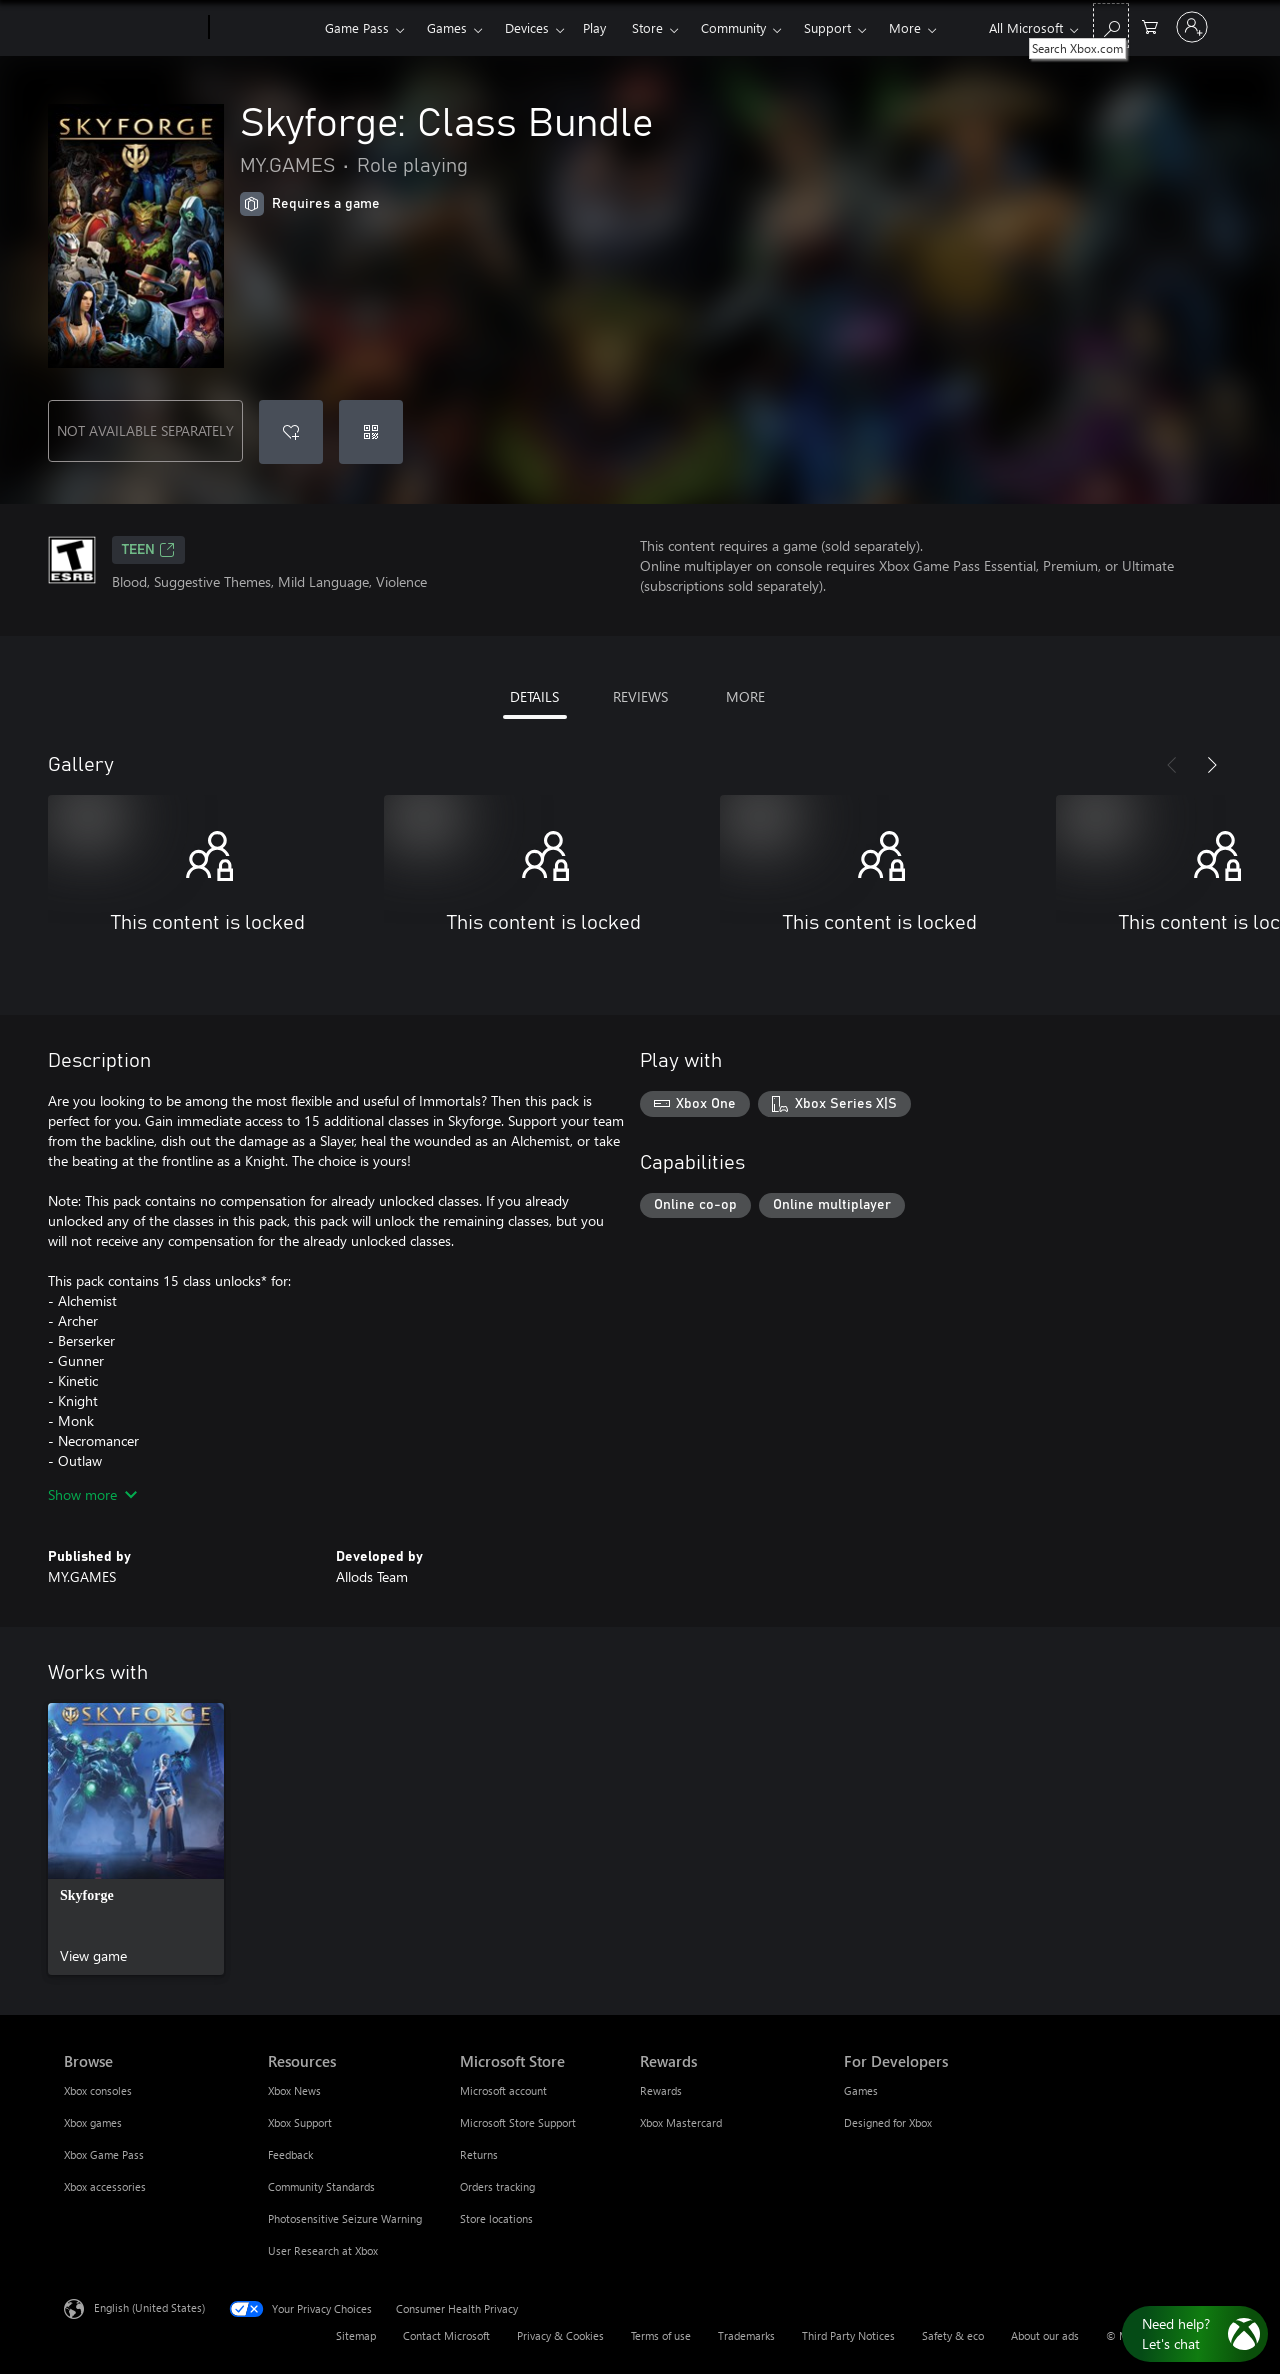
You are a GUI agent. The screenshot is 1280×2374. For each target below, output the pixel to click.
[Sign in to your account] (1192, 27)
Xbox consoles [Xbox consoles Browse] (98, 2090)
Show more (92, 1494)
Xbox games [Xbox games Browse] (93, 2122)
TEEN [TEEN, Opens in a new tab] (148, 550)
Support (827, 27)
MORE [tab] (745, 696)
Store (647, 27)
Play (594, 27)
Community (733, 27)
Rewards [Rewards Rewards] (661, 2090)
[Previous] (1172, 765)
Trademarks (746, 2335)
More (905, 27)
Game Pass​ (357, 27)
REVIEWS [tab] (640, 696)
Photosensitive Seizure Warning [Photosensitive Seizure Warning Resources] (345, 2218)
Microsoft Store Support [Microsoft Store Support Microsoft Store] (518, 2122)
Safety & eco (953, 2335)
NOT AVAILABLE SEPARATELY (145, 430)
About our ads (1045, 2335)
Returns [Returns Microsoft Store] (479, 2154)
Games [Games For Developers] (861, 2090)
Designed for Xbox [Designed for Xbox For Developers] (888, 2122)
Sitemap (356, 2335)
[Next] (1212, 765)
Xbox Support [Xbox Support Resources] (300, 2122)
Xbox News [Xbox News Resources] (294, 2090)
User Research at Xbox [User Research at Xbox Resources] (323, 2250)
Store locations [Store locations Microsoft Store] (496, 2218)
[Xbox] (264, 28)
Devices (527, 27)
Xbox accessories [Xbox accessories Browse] (105, 2186)
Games (447, 27)
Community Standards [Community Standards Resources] (321, 2186)
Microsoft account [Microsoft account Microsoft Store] (503, 2090)
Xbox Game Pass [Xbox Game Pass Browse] (104, 2154)
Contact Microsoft (446, 2335)
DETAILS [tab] (534, 696)
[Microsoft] (132, 28)
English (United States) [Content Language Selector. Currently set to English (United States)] (149, 2307)
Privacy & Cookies (560, 2335)
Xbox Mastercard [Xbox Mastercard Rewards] (681, 2122)
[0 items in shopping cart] (1150, 25)
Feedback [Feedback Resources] (290, 2154)
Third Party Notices (848, 2335)
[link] (136, 1839)
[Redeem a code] (371, 432)
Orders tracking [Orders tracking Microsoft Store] (497, 2186)
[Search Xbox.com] (1111, 25)
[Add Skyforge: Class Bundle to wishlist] (291, 432)
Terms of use (661, 2335)
